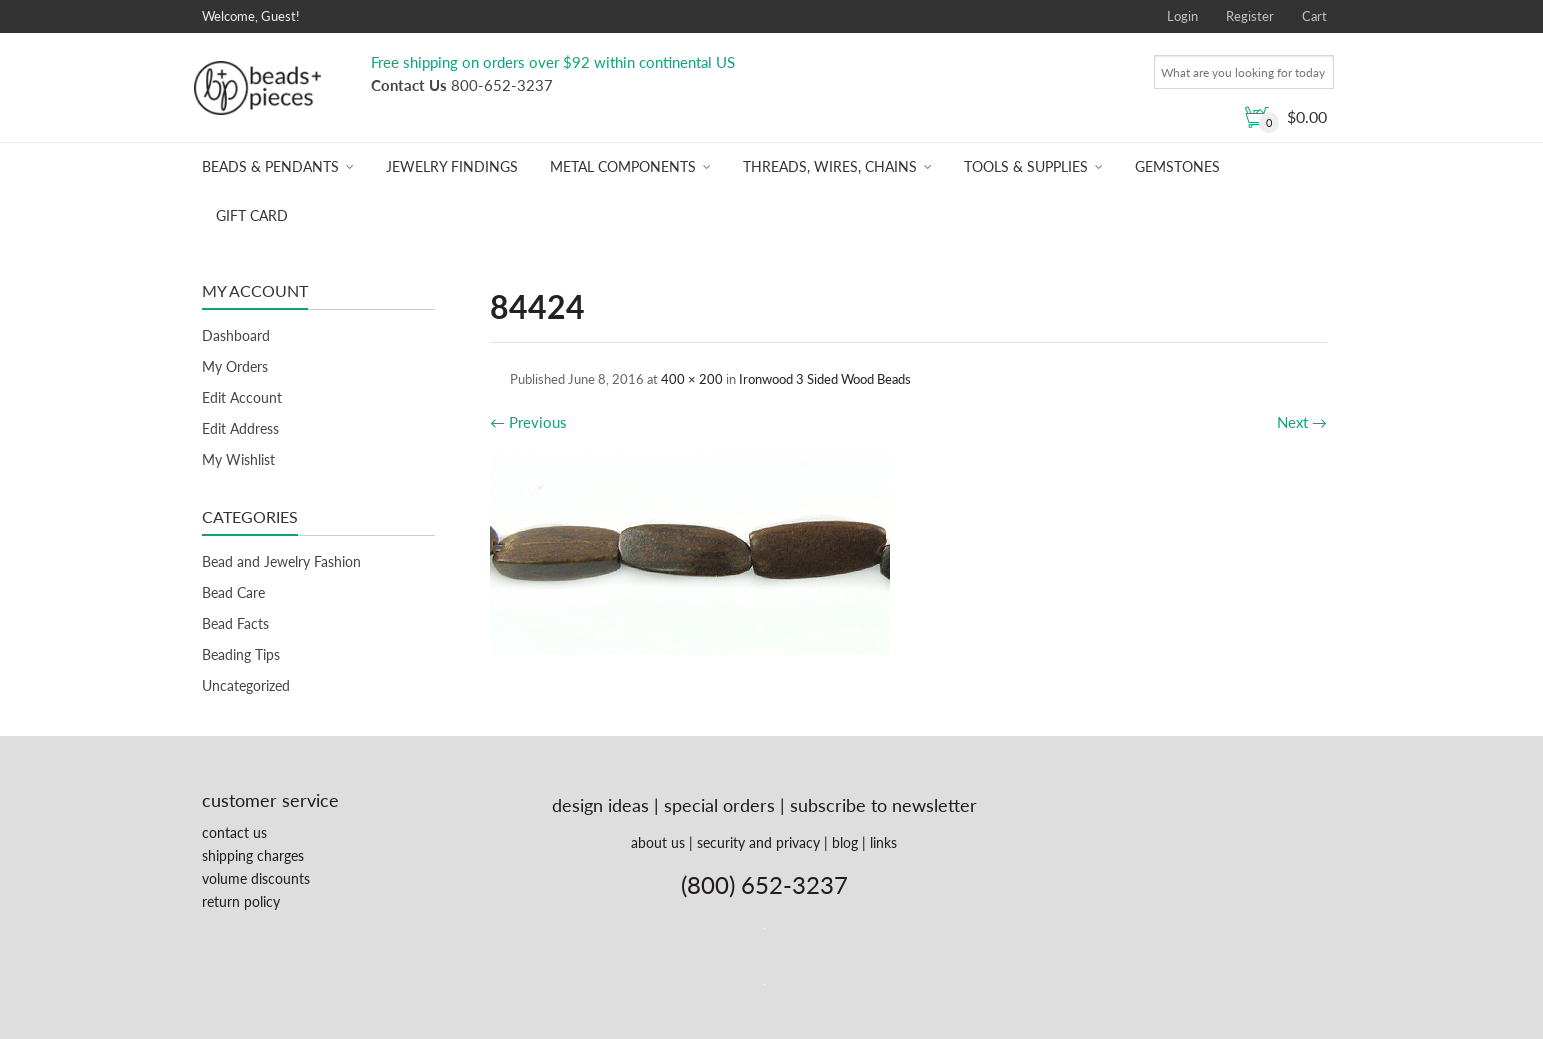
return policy (241, 901)
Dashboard (236, 335)
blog (845, 842)
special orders (719, 805)
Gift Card (252, 215)
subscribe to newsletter (883, 805)
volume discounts (256, 878)
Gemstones (1177, 166)
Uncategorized (246, 685)
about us (658, 842)
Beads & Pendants (270, 166)
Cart (1314, 16)
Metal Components (623, 166)
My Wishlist (238, 459)
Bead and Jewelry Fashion (281, 561)
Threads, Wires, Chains (830, 166)
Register (1250, 16)
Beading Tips (241, 654)
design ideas (600, 805)
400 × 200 (692, 379)
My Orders (235, 366)
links (883, 842)
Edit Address (240, 428)
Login (1182, 16)
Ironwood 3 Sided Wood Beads (825, 379)
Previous (528, 422)
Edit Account (242, 397)
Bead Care (233, 592)
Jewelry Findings (452, 166)
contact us (234, 832)
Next (1302, 422)
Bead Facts (235, 623)
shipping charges (253, 855)
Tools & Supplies (1026, 166)
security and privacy (758, 842)
